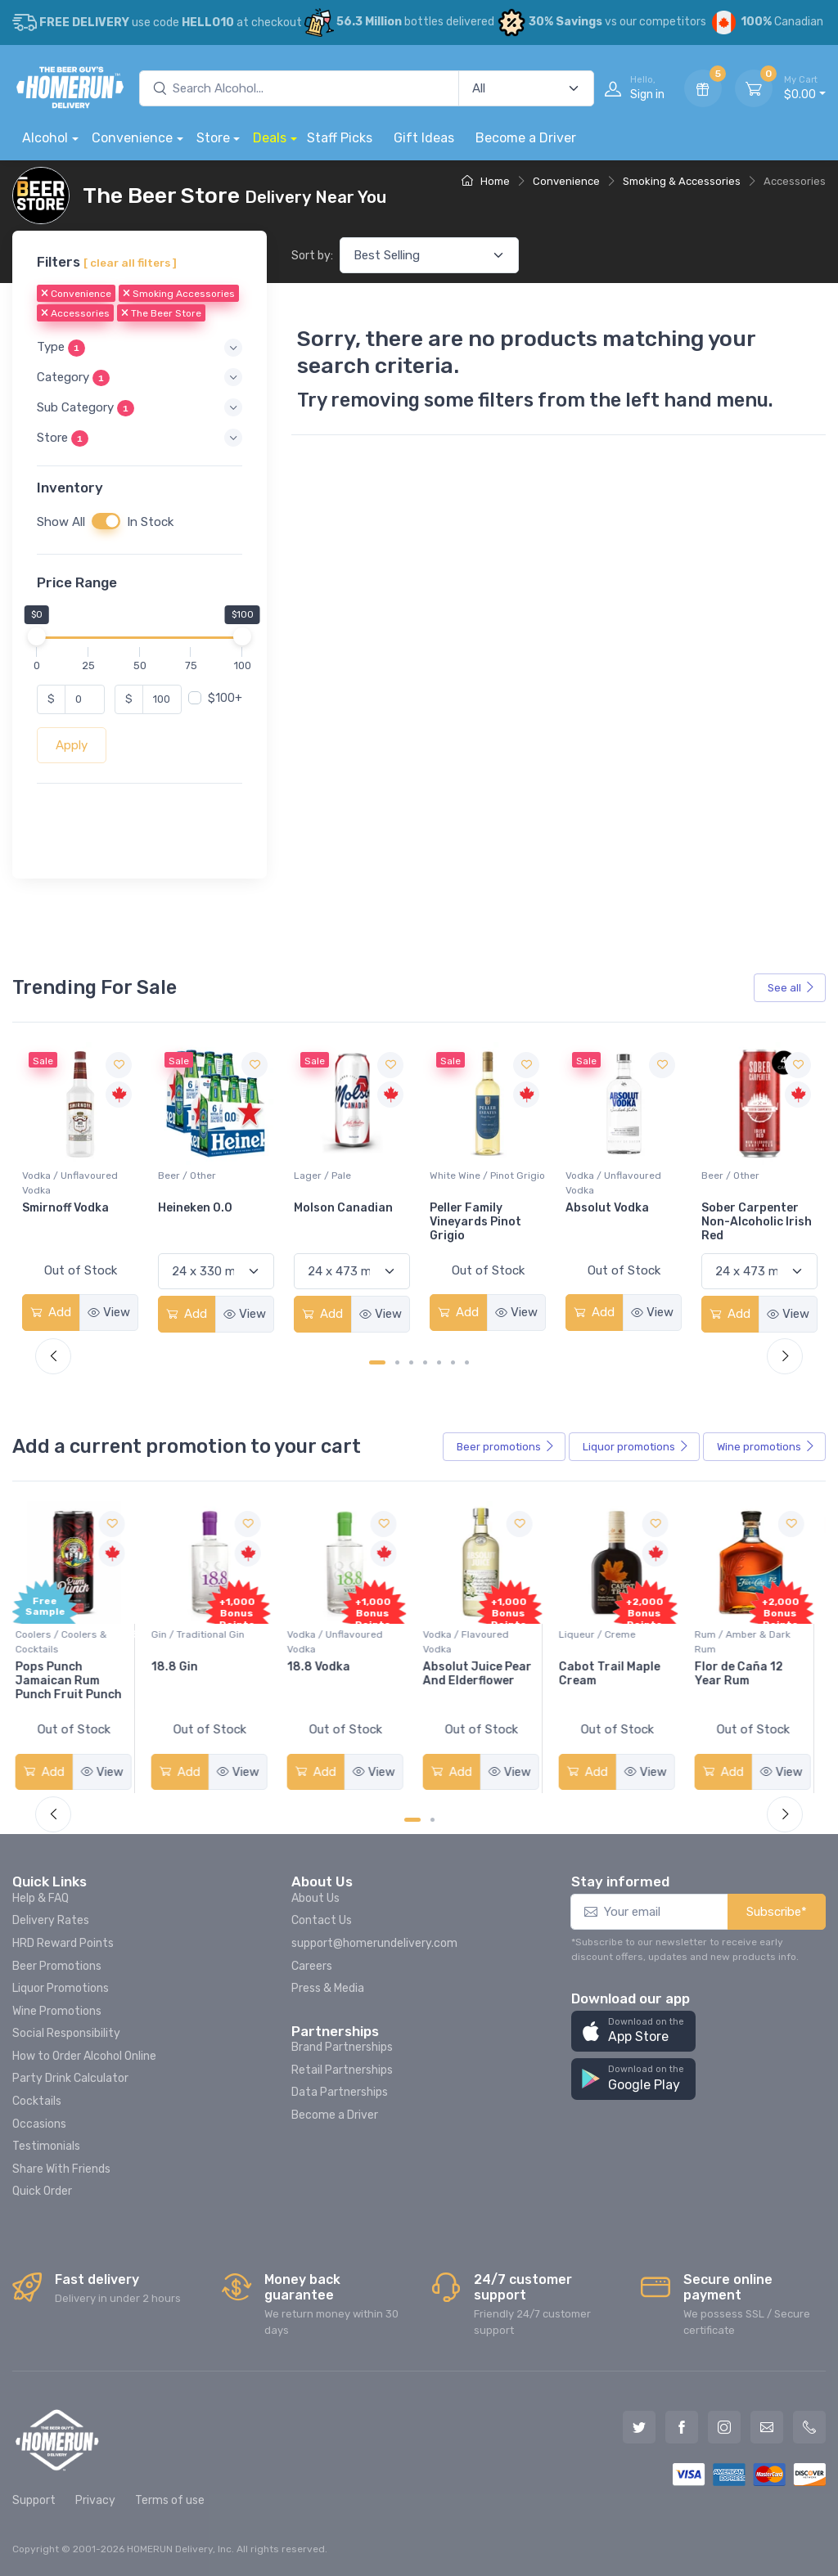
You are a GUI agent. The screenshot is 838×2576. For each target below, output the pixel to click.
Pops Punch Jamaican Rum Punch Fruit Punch (75, 1681)
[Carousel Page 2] (397, 1362)
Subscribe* (776, 1911)
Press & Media (327, 1988)
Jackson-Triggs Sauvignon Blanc (70, 1215)
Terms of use (170, 2500)
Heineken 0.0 (331, 1208)
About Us (315, 1898)
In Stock (150, 521)
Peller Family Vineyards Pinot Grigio (611, 1222)
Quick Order (42, 2191)
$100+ (225, 698)
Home (486, 181)
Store (213, 138)
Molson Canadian (479, 1208)
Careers (311, 1966)
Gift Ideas (424, 138)
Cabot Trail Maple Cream (616, 1674)
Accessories (75, 313)
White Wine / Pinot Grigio (623, 1175)
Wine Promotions (56, 2011)
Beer (506, 1447)
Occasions (39, 2124)
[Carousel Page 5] (439, 1362)
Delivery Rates (50, 1920)
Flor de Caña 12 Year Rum (745, 1674)
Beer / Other (323, 1175)
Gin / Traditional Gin (204, 1634)
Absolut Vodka (743, 1208)
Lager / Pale (458, 1175)
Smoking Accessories (179, 293)
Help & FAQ (40, 1898)
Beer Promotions (56, 1966)
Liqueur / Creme (603, 1634)
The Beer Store (161, 313)
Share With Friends (61, 2169)
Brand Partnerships (342, 2047)
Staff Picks (339, 138)
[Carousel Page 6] (453, 1362)
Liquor (636, 1447)
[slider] (37, 636)
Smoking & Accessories (682, 181)
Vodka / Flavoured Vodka (473, 1642)
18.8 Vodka (325, 1667)
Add (50, 1312)
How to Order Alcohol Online (84, 2056)
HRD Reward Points (63, 1943)
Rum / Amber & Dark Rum (749, 1642)
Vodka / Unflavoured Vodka (206, 1183)
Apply (72, 744)
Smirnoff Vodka (201, 1208)
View (109, 1312)
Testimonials (46, 2146)
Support (34, 2500)
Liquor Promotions (60, 1988)
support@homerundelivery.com (374, 1943)
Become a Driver (525, 138)
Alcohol (45, 138)
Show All (61, 521)
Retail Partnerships (342, 2070)
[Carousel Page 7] (467, 1362)
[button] (139, 347)
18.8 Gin (181, 1667)
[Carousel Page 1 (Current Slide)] (377, 1362)
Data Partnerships (339, 2092)
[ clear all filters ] (130, 262)
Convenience (132, 138)
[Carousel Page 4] (425, 1362)
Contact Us (321, 1920)
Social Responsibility (66, 2033)
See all (791, 988)
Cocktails (36, 2101)
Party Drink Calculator (70, 2078)
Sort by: (312, 256)
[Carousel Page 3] (411, 1362)
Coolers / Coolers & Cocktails (68, 1642)
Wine (766, 1447)
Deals (269, 138)
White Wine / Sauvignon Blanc (77, 1183)
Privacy (95, 2500)
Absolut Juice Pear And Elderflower (484, 1674)
